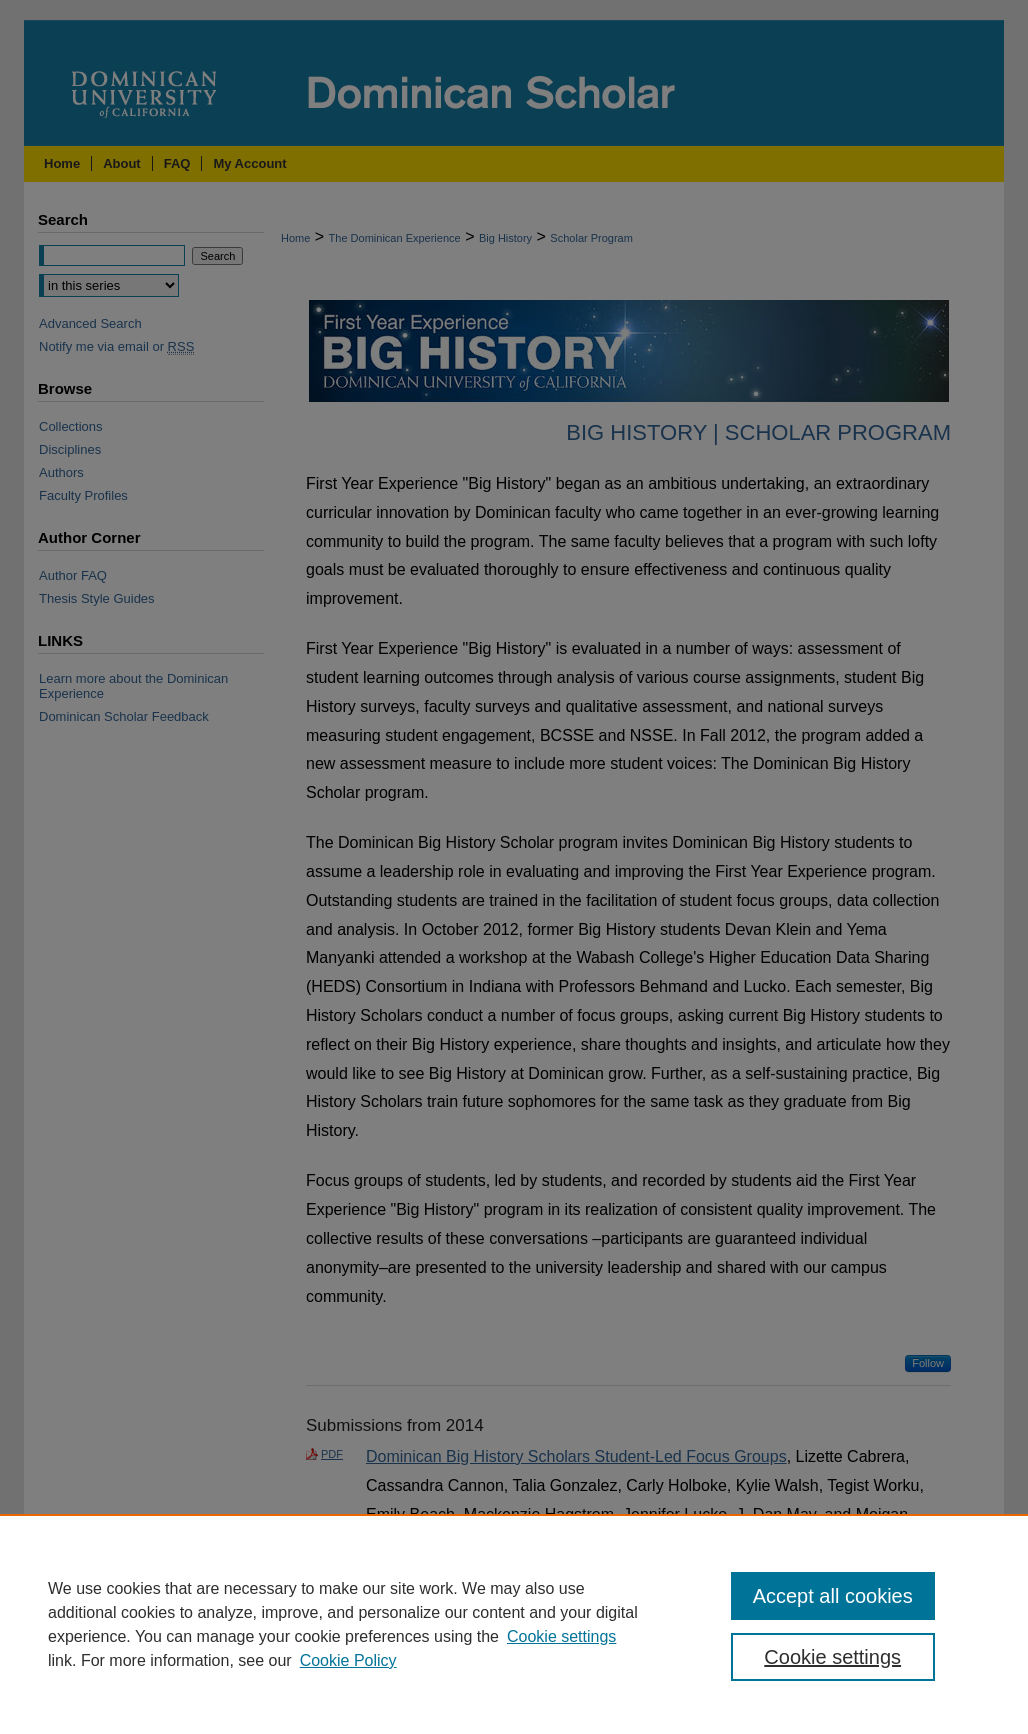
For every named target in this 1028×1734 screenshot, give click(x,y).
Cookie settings (561, 1636)
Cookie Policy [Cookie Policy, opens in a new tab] (348, 1660)
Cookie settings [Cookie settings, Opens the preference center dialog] (832, 1657)
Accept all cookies (833, 1596)
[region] (514, 1624)
